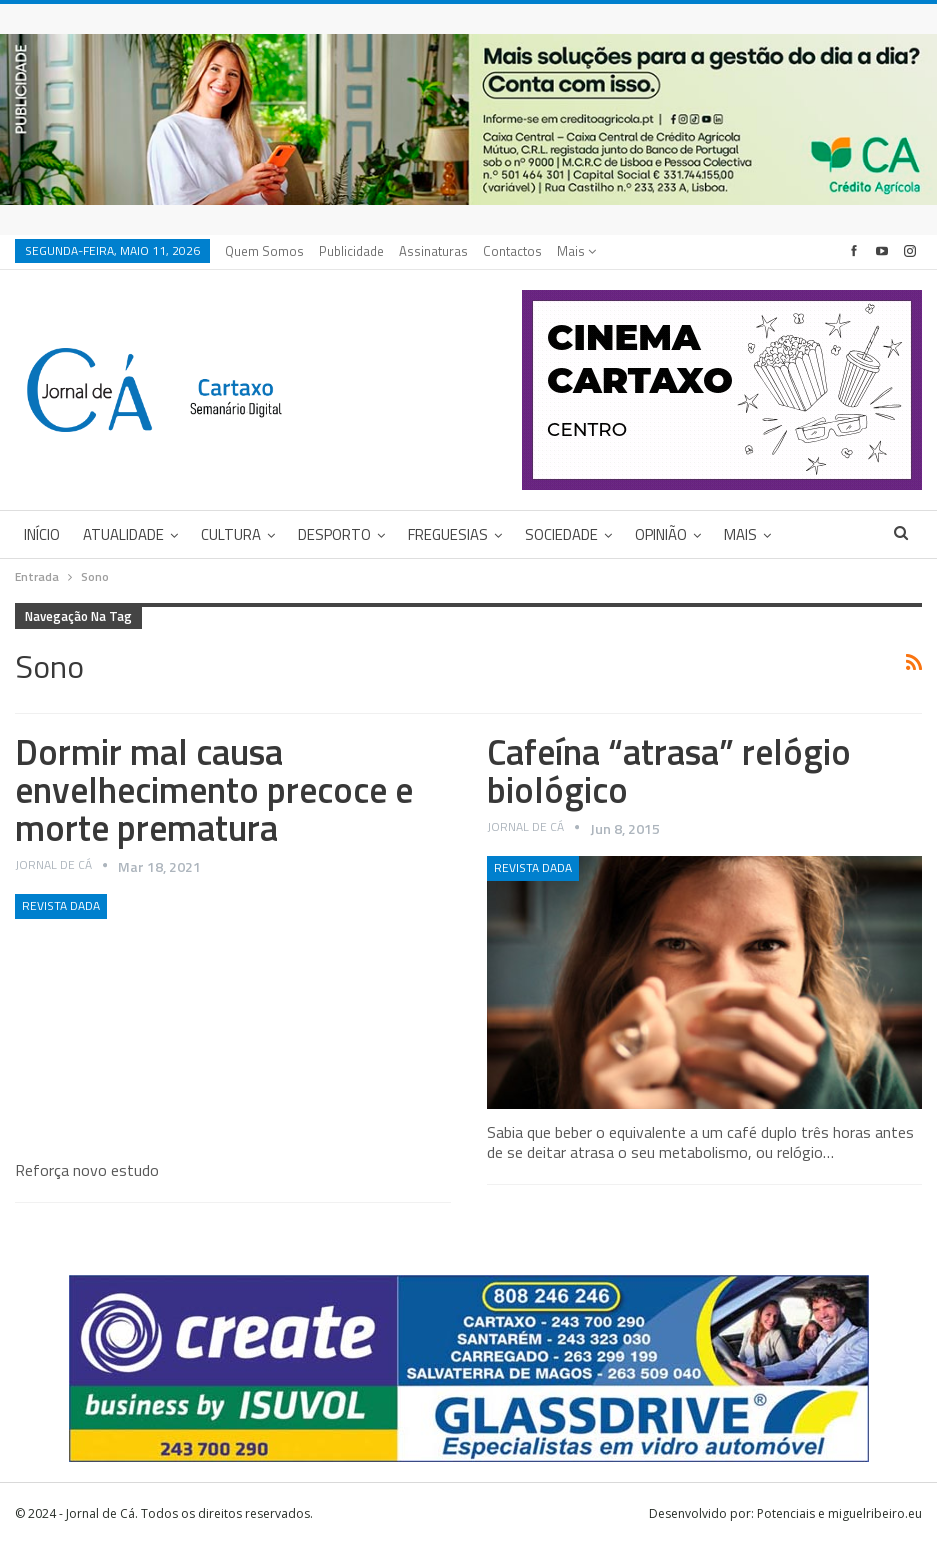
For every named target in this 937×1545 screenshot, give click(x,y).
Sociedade (561, 534)
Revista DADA (61, 905)
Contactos (512, 251)
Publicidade (351, 251)
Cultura (231, 534)
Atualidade (123, 534)
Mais (576, 251)
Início (42, 534)
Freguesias (448, 534)
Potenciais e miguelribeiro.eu (839, 1513)
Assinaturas (433, 251)
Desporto (334, 534)
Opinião (661, 534)
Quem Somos (264, 251)
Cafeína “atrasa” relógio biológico (669, 770)
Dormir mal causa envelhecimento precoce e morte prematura (214, 789)
